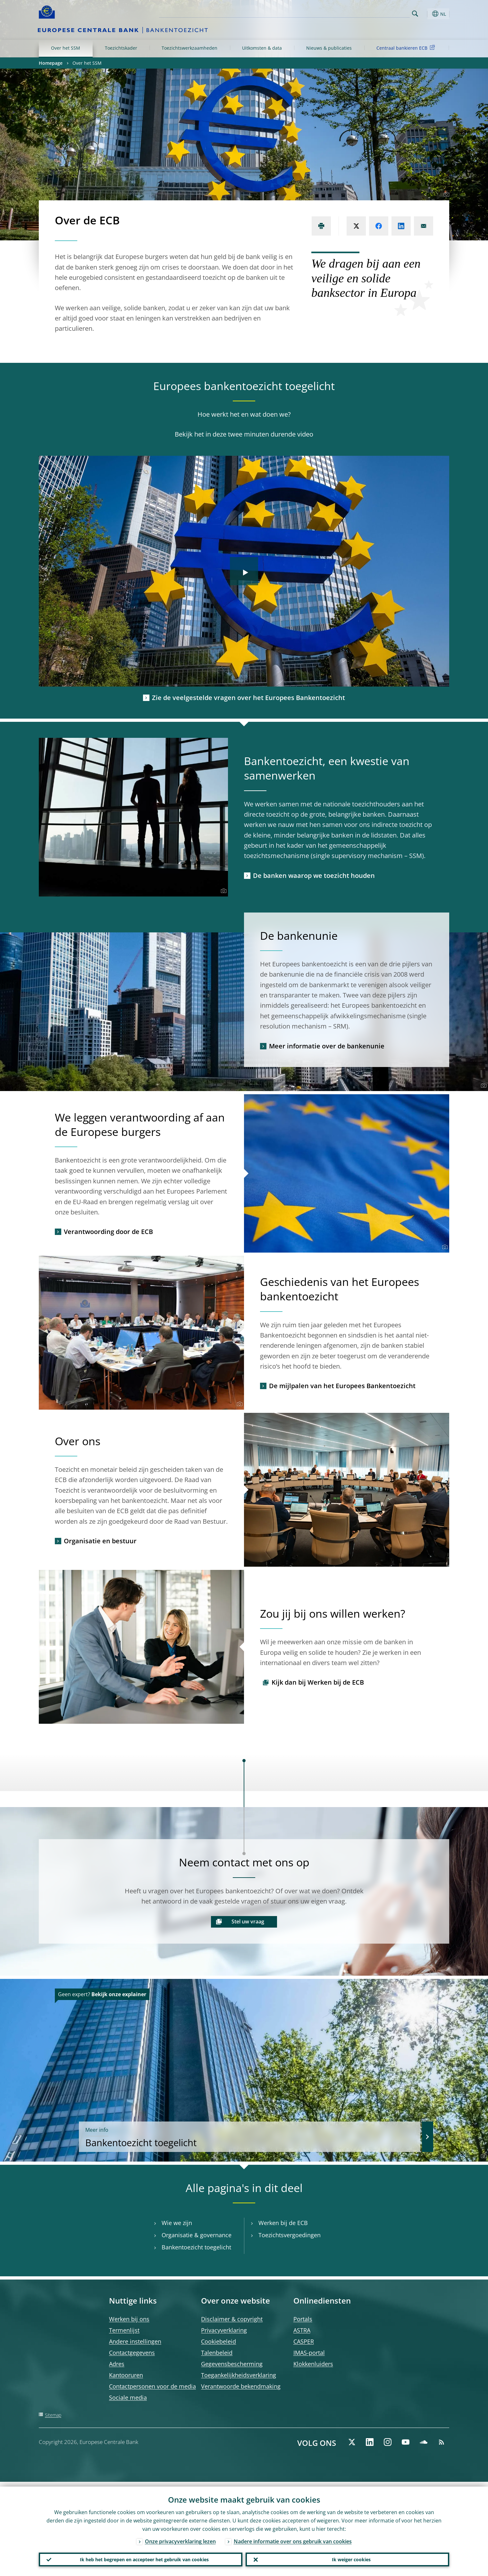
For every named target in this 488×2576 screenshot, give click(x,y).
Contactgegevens (132, 2352)
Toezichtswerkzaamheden (189, 48)
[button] (426, 13)
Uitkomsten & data (262, 48)
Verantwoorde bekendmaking (241, 2386)
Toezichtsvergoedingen (289, 2235)
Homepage (51, 63)
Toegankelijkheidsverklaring (238, 2375)
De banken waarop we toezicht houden (314, 875)
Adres (116, 2364)
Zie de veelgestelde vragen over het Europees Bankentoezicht (248, 697)
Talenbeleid (216, 2352)
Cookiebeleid (218, 2341)
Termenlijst (124, 2330)
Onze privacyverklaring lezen (180, 2536)
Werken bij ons (129, 2319)
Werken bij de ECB (283, 2223)
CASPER (303, 2341)
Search (415, 13)
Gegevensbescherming (232, 2364)
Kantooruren (126, 2375)
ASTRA (301, 2330)
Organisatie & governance (196, 2235)
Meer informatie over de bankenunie (326, 1046)
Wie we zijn (177, 2223)
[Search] (378, 13)
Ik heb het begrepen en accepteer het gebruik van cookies (140, 2557)
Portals (302, 2319)
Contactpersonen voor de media (152, 2386)
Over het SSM (65, 48)
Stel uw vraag (247, 1921)
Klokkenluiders (313, 2364)
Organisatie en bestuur (100, 1541)
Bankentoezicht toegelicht (332, 2136)
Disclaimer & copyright (232, 2319)
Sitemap (53, 2415)
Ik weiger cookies (347, 2557)
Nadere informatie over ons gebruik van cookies (293, 2536)
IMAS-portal (309, 2352)
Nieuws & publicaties (329, 48)
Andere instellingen (135, 2341)
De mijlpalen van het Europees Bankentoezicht (342, 1385)
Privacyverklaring (224, 2330)
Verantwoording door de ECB (108, 1231)
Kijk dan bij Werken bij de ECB (318, 1682)
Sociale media (128, 2397)
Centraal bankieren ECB (406, 47)
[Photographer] (445, 194)
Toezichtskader (121, 48)
